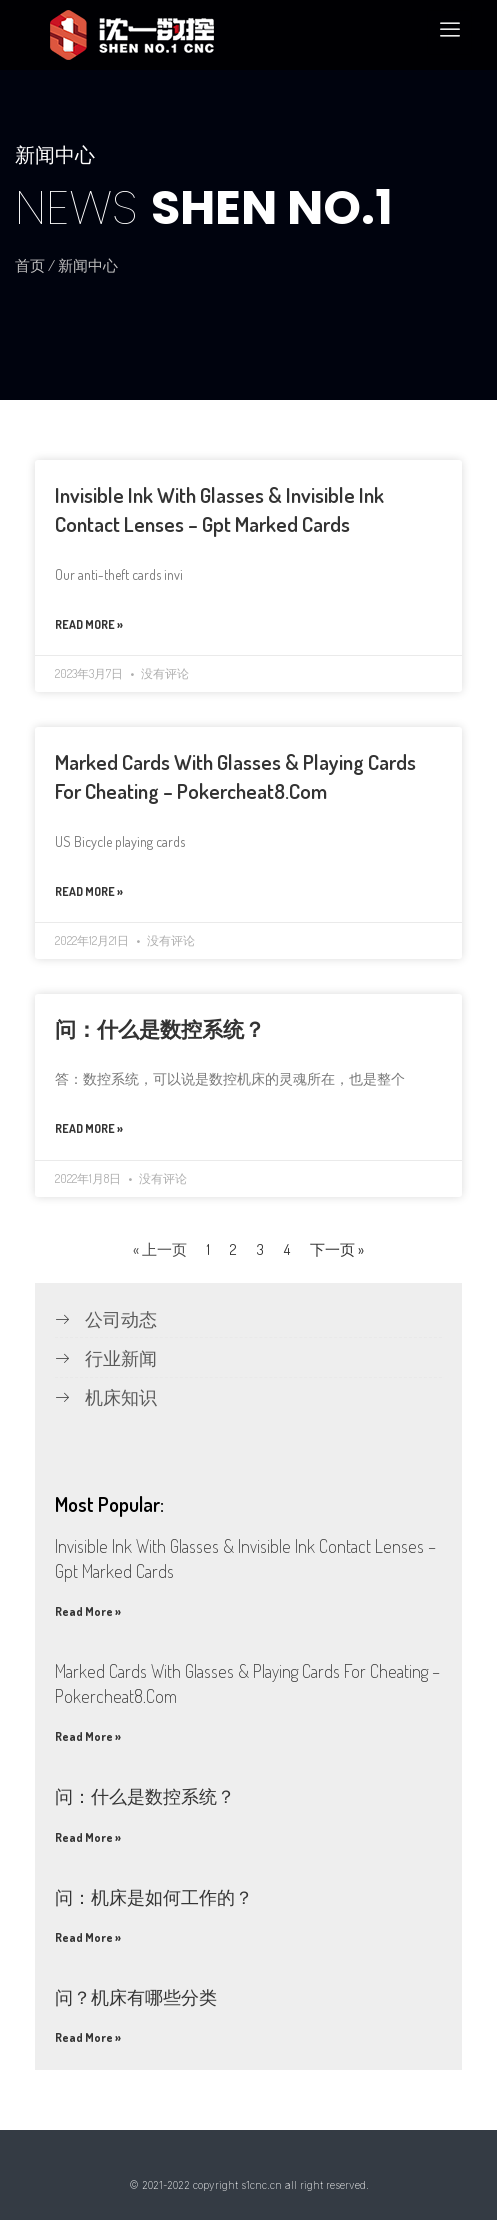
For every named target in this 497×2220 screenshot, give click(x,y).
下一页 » (337, 1249)
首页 (30, 265)
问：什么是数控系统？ (160, 1028)
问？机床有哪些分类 (136, 1997)
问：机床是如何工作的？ (154, 1897)
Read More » (89, 624)
